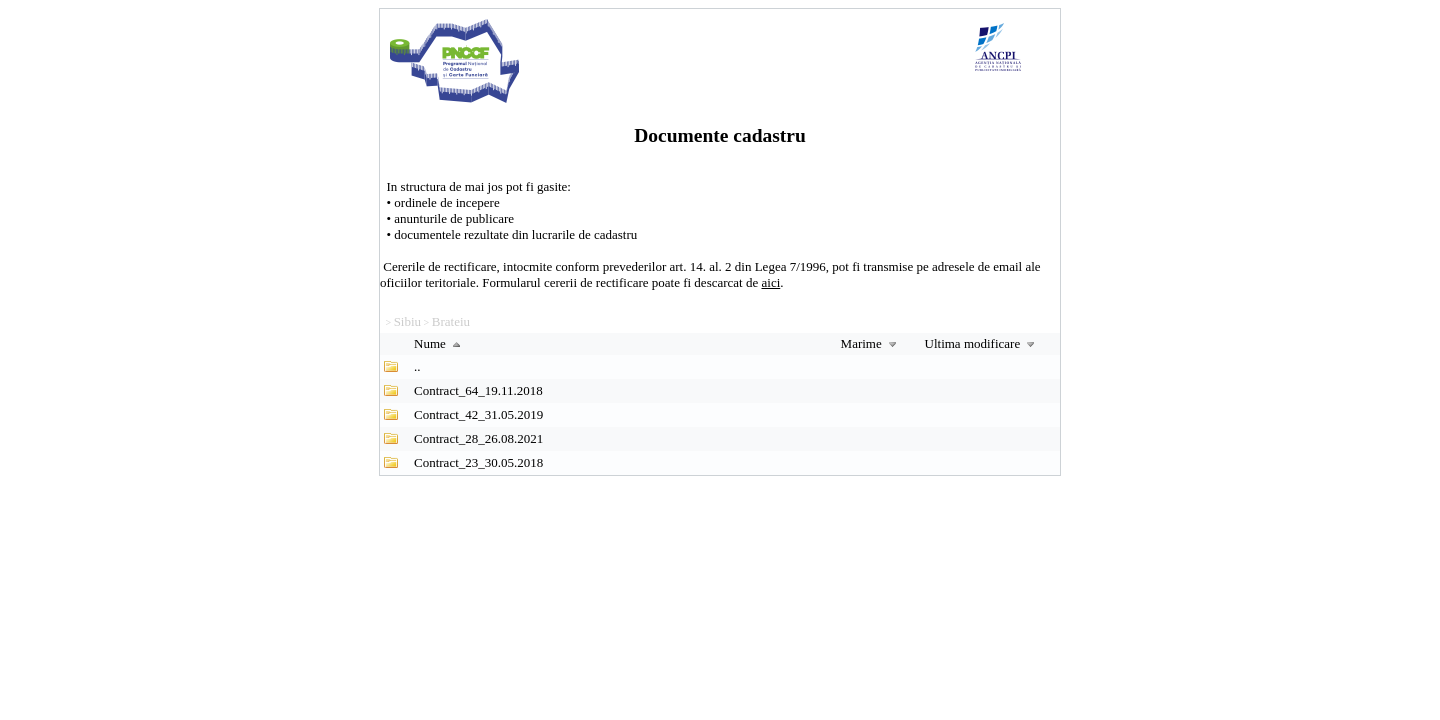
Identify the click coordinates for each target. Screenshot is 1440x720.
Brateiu (451, 321)
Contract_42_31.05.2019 (478, 414)
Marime (871, 343)
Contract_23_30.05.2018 (478, 462)
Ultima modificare (982, 343)
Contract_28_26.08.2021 (478, 438)
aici (771, 282)
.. (417, 366)
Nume (439, 343)
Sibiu (407, 321)
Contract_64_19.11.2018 (478, 390)
